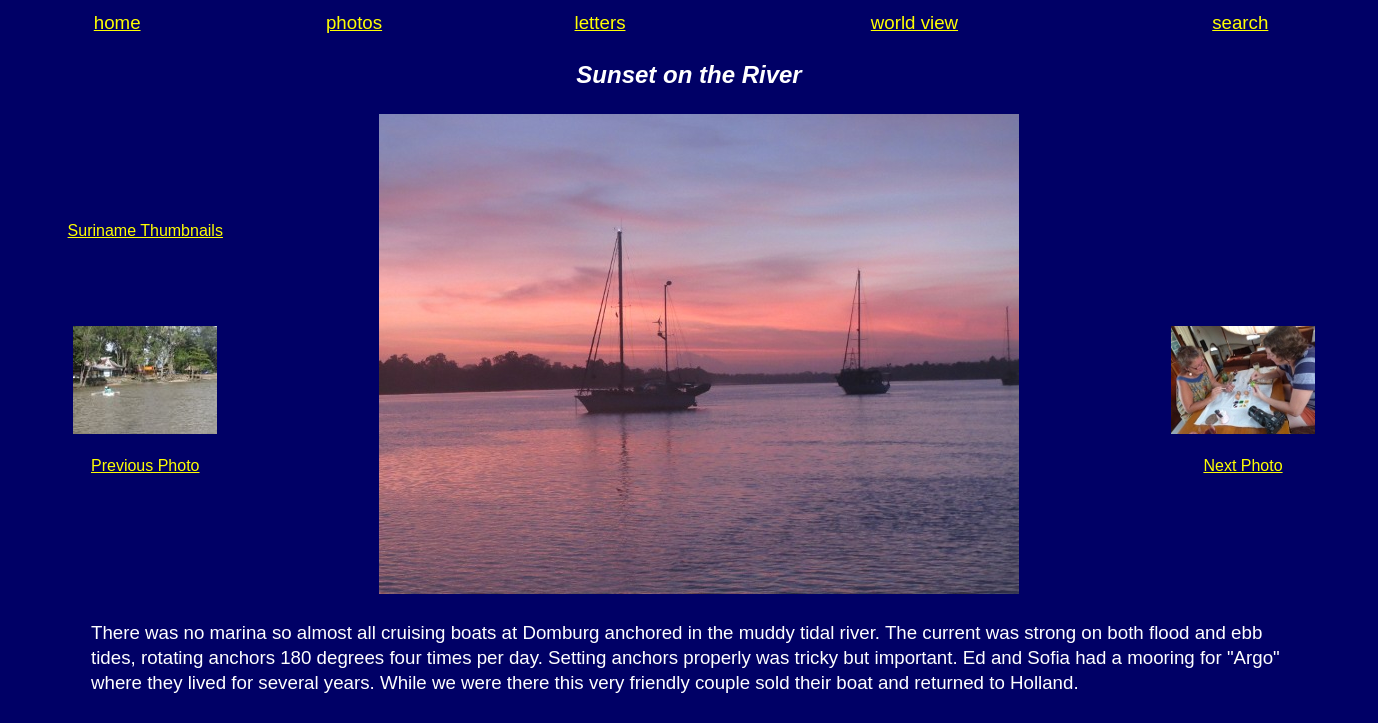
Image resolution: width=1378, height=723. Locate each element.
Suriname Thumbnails (145, 230)
